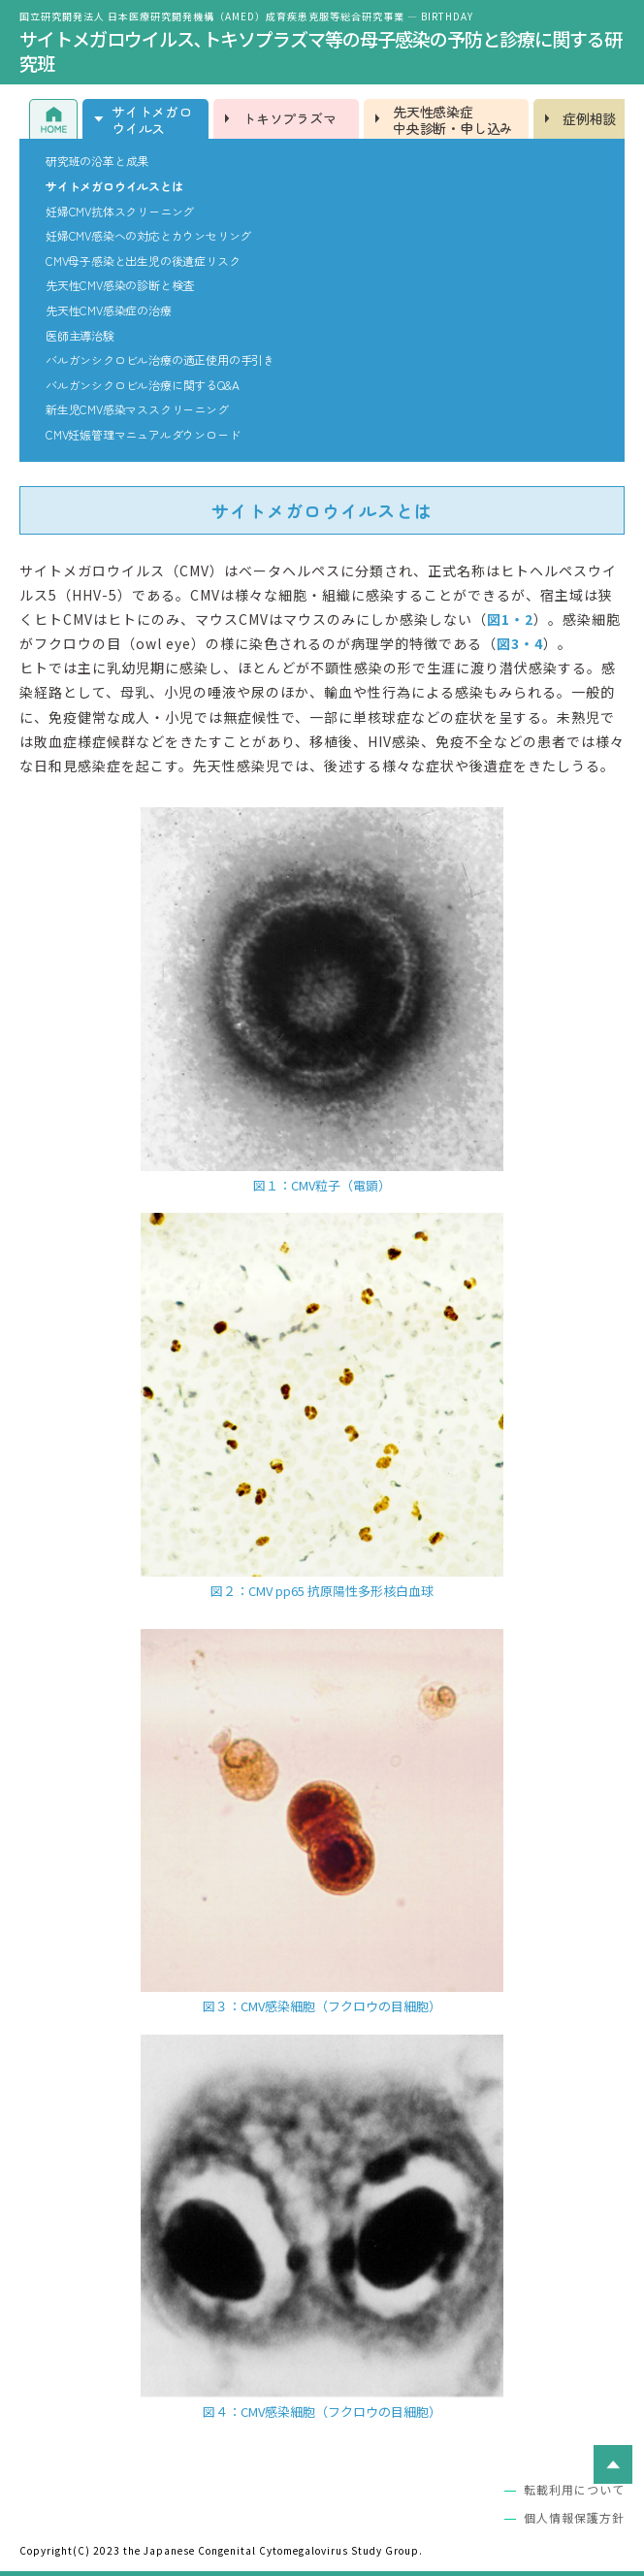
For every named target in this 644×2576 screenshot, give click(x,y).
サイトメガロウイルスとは (114, 186)
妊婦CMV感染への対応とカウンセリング (148, 236)
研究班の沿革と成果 (97, 161)
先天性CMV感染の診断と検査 (120, 285)
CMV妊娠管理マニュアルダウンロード (143, 434)
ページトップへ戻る (613, 2464)
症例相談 (589, 118)
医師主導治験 (80, 335)
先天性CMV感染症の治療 (109, 310)
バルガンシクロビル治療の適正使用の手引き (160, 360)
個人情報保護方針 (574, 2518)
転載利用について (574, 2489)
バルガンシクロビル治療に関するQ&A (142, 385)
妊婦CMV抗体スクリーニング (120, 211)
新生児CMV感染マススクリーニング (137, 409)
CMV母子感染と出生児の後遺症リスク (143, 261)
